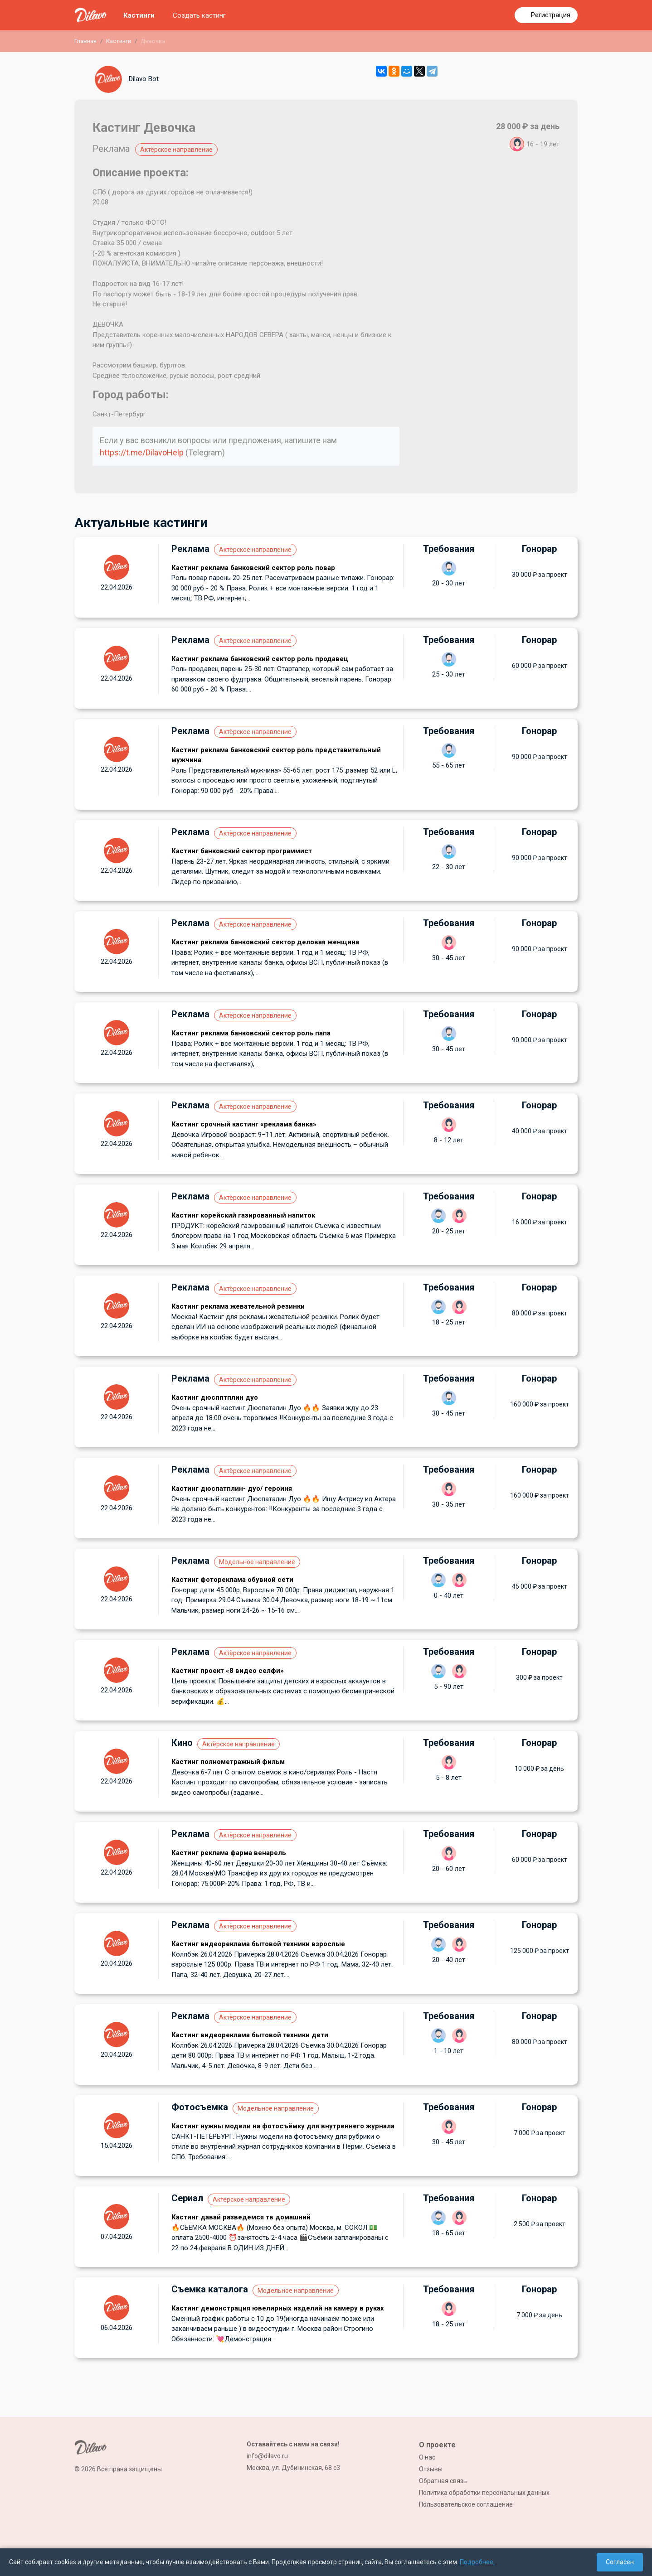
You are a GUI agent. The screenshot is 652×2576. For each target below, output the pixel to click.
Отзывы (431, 2469)
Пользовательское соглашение (466, 2504)
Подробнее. (477, 2562)
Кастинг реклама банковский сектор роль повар (253, 568)
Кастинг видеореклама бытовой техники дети (249, 2035)
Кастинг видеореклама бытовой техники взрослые (258, 1944)
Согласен (620, 2562)
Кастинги (139, 15)
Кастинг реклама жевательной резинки (238, 1306)
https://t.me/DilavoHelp (142, 452)
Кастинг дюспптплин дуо (214, 1397)
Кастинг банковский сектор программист (241, 851)
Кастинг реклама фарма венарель (228, 1853)
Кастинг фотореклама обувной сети (232, 1580)
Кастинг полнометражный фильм (228, 1762)
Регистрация (550, 15)
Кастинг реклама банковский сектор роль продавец (259, 659)
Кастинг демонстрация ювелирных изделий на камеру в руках (277, 2308)
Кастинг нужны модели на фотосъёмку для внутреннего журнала (282, 2126)
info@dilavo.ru (267, 2456)
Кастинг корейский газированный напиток (243, 1215)
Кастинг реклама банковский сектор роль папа (251, 1033)
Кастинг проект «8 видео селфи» (227, 1671)
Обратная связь (443, 2480)
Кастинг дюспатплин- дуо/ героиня (231, 1488)
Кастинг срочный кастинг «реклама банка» (243, 1124)
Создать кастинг (199, 15)
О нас (427, 2457)
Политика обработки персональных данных (484, 2492)
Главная (85, 41)
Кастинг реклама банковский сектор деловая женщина (265, 942)
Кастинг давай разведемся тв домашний (241, 2217)
